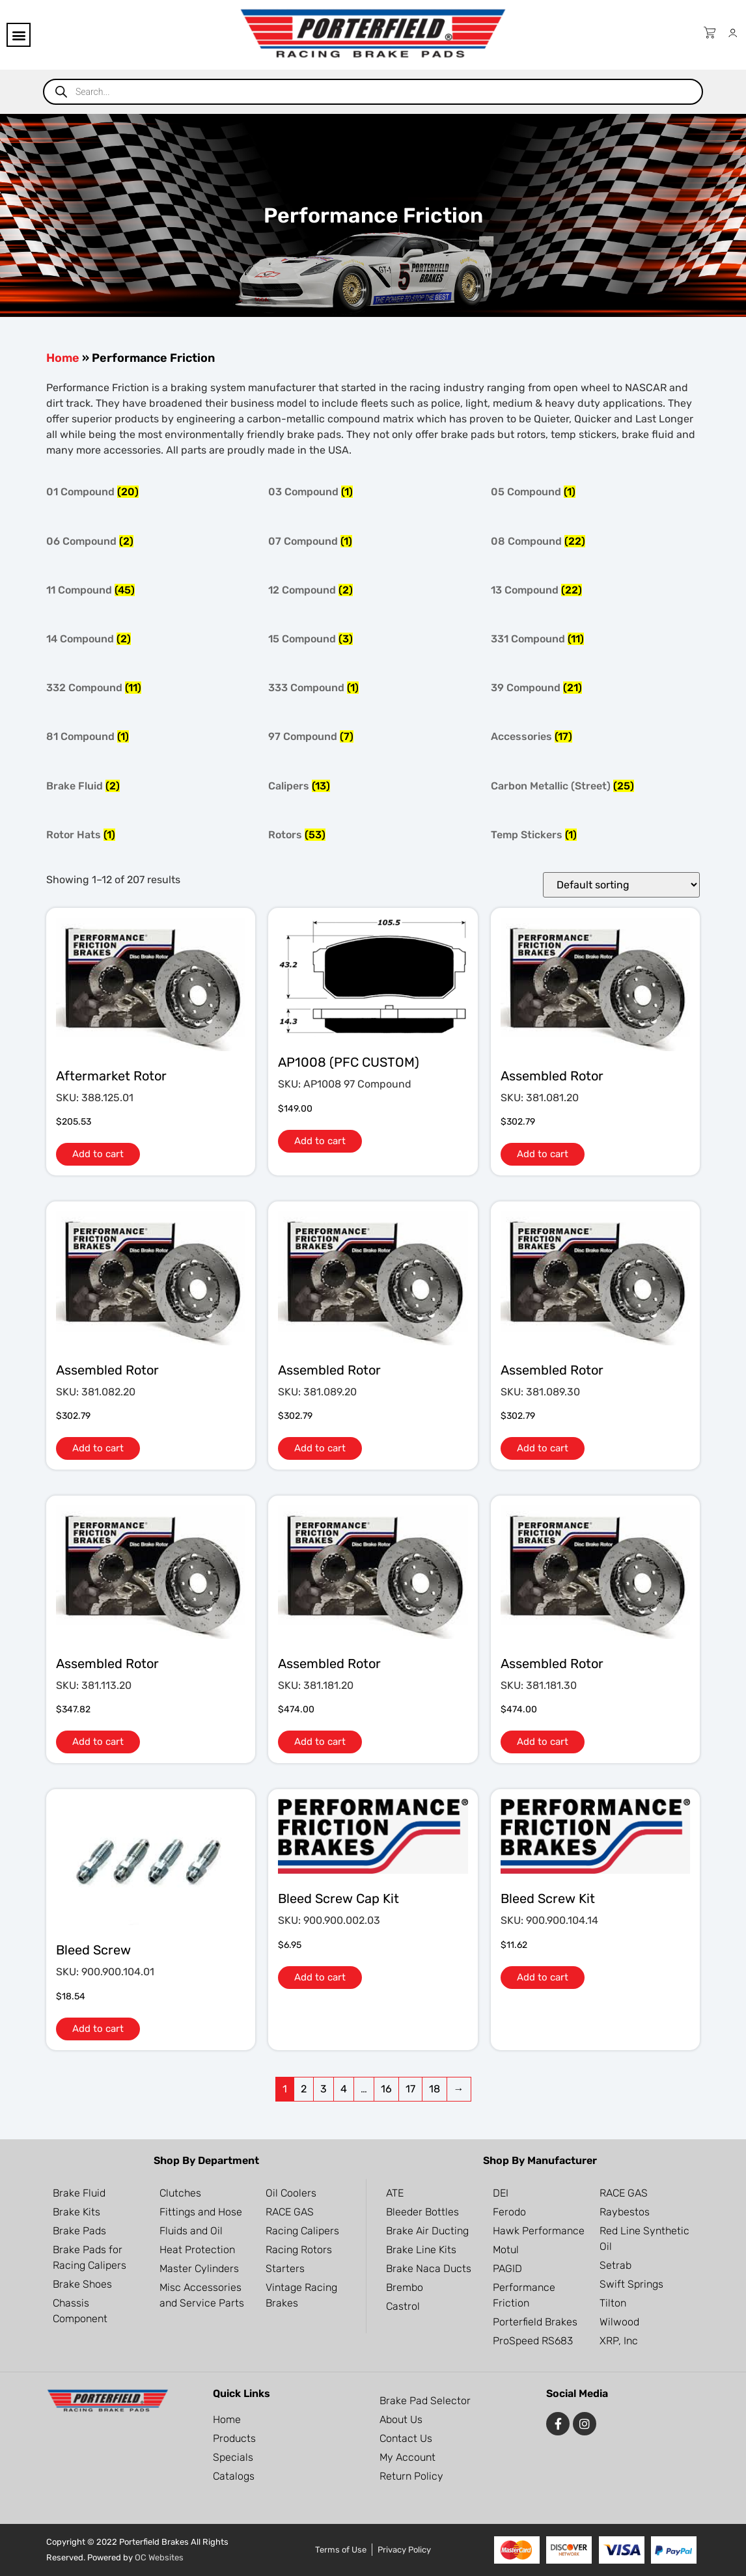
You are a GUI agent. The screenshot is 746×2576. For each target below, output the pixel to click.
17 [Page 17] (410, 2089)
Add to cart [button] (98, 1154)
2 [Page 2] (304, 2089)
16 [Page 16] (386, 2089)
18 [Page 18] (434, 2089)
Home (62, 358)
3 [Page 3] (323, 2089)
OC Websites (159, 2557)
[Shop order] (621, 884)
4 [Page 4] (343, 2089)
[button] (19, 35)
